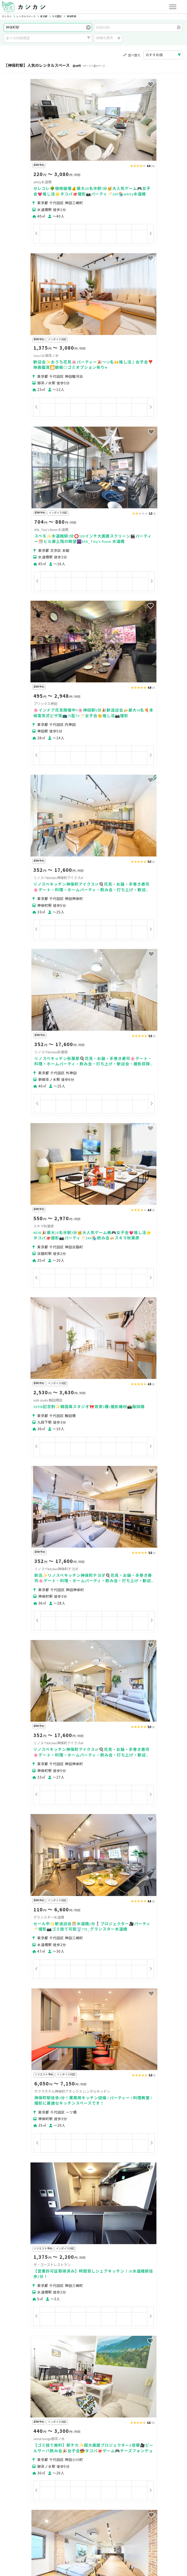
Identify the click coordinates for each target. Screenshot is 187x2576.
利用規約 (54, 2534)
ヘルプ (136, 2534)
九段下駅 (29, 2374)
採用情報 (118, 2534)
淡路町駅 (126, 2374)
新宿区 (44, 2357)
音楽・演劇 (45, 2466)
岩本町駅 (14, 2391)
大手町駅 (29, 2382)
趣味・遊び (109, 2459)
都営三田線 (16, 2416)
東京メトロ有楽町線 (44, 2416)
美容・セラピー (165, 2459)
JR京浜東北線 (156, 2408)
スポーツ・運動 (136, 2459)
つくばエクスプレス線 (132, 2416)
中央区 (59, 2357)
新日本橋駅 (149, 2382)
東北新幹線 (103, 2416)
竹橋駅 (13, 2374)
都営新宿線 (99, 2408)
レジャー (66, 2466)
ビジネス (59, 2459)
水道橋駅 (46, 2374)
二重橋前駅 (79, 2382)
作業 (82, 2466)
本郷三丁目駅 (147, 2374)
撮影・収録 (38, 2459)
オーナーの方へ (83, 2511)
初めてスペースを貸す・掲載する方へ (36, 2511)
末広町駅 (99, 2382)
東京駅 (115, 2382)
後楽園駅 (168, 2374)
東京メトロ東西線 (21, 2408)
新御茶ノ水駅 (88, 2374)
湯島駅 (167, 2382)
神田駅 (13, 2382)
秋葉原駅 (130, 2382)
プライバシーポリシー (25, 2534)
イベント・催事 (20, 2466)
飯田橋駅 (60, 2382)
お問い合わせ (156, 2534)
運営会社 (99, 2534)
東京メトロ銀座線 (77, 2416)
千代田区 (14, 2357)
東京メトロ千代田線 (71, 2408)
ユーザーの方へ (69, 2488)
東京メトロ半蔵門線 (23, 2425)
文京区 (30, 2357)
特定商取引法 (76, 2534)
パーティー (16, 2459)
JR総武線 (45, 2408)
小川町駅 (109, 2374)
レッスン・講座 (84, 2459)
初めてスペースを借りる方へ (30, 2488)
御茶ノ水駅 (65, 2374)
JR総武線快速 (163, 2416)
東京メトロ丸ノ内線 (127, 2408)
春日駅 (44, 2382)
